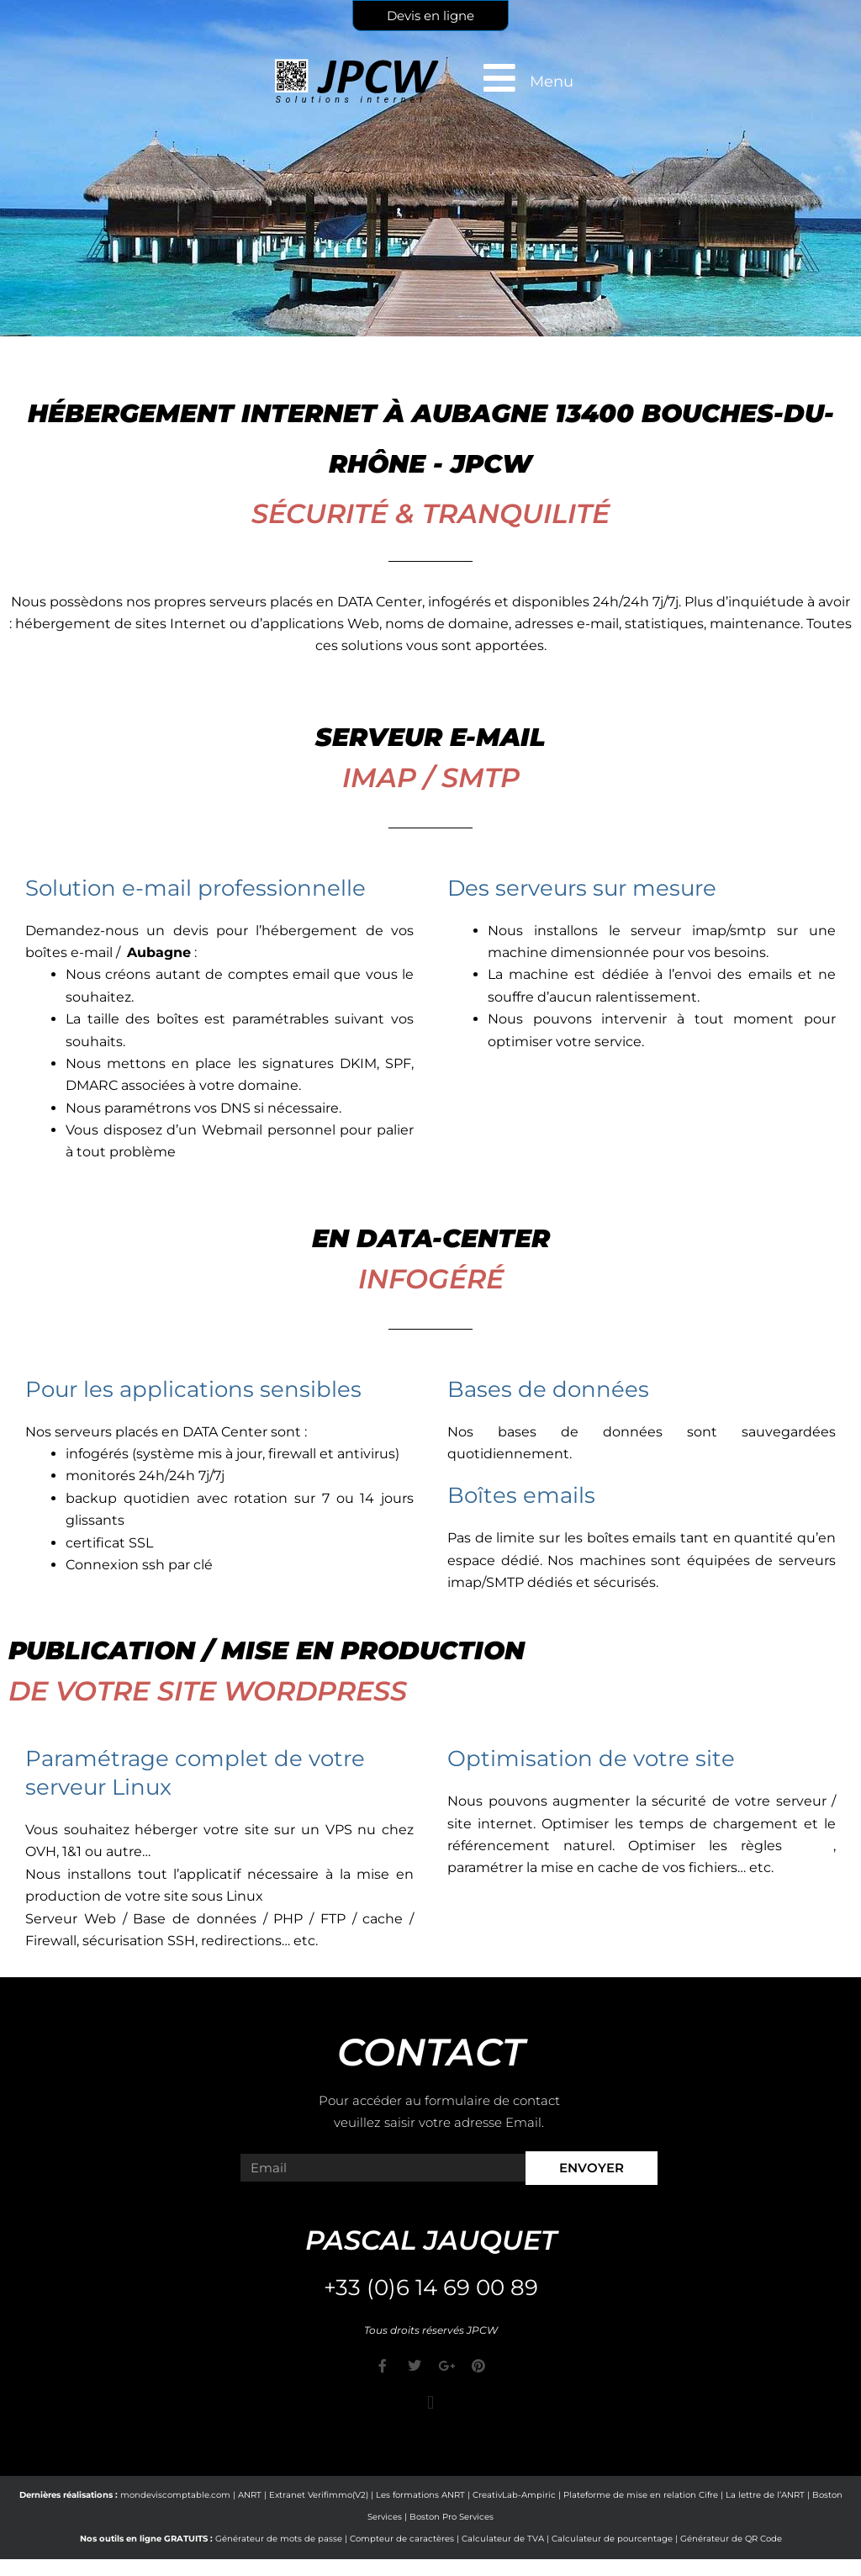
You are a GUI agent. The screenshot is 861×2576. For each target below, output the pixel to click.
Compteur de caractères (402, 2538)
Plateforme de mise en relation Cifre (640, 2494)
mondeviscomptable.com (175, 2494)
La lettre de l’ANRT (765, 2494)
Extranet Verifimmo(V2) (318, 2494)
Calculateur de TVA (503, 2538)
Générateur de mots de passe (278, 2538)
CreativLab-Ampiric (514, 2494)
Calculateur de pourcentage (612, 2538)
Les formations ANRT (420, 2494)
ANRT (249, 2494)
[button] (430, 2403)
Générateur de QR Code (731, 2538)
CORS (814, 1846)
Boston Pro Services (451, 2516)
